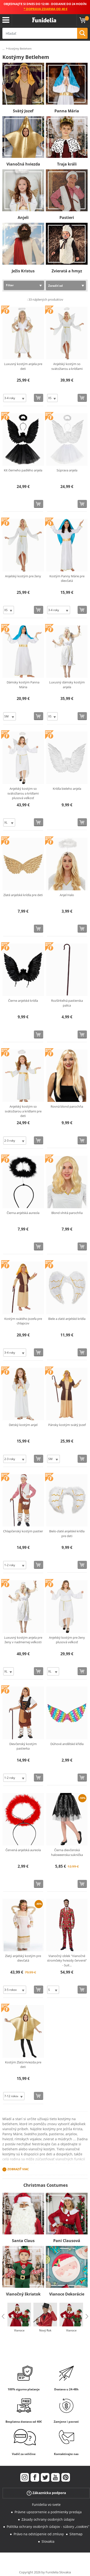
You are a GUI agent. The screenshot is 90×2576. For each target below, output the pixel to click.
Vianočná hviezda (23, 164)
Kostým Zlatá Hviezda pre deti (23, 2064)
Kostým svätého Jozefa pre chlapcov (23, 1321)
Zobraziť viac (18, 2169)
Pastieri (66, 217)
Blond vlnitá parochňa (67, 1213)
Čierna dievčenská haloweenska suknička (67, 1852)
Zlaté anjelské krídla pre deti (23, 895)
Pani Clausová (66, 2240)
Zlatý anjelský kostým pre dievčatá (23, 1958)
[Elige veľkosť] (14, 398)
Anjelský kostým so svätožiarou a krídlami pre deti (23, 1111)
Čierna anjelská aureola (23, 1213)
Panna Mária (66, 111)
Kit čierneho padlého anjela (23, 470)
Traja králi (67, 164)
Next (87, 2316)
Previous (3, 2316)
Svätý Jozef (23, 111)
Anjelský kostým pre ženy (23, 576)
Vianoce (19, 2330)
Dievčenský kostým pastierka (23, 1746)
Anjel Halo (67, 895)
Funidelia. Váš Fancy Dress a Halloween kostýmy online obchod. (44, 20)
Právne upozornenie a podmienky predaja (48, 2512)
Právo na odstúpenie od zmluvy (39, 2534)
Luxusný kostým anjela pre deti (23, 366)
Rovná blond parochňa (67, 1106)
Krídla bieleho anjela (67, 788)
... (3, 49)
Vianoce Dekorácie (66, 2294)
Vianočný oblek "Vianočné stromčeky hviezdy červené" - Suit (67, 1960)
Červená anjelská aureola (23, 1850)
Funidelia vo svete (46, 2504)
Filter (10, 285)
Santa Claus (23, 2240)
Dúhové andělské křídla (67, 1744)
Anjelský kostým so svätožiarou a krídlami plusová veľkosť (23, 793)
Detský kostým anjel (23, 1425)
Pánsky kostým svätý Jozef (67, 1425)
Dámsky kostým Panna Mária (23, 684)
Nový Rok (45, 2330)
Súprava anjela (67, 470)
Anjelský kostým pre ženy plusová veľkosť (67, 1639)
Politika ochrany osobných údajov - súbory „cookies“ (48, 2526)
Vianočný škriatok (23, 2294)
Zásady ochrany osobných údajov (47, 2519)
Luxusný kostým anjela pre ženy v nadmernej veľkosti (23, 1639)
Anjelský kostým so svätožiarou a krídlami (67, 366)
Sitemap (76, 2534)
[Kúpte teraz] (38, 398)
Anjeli (23, 217)
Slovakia (48, 2541)
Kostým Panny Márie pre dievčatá (67, 578)
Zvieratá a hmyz (67, 271)
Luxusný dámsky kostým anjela (67, 684)
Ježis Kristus (23, 271)
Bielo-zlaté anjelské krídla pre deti (67, 1533)
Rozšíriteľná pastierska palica (67, 1003)
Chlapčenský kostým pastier (23, 1531)
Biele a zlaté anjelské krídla (66, 1319)
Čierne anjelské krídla (23, 1000)
